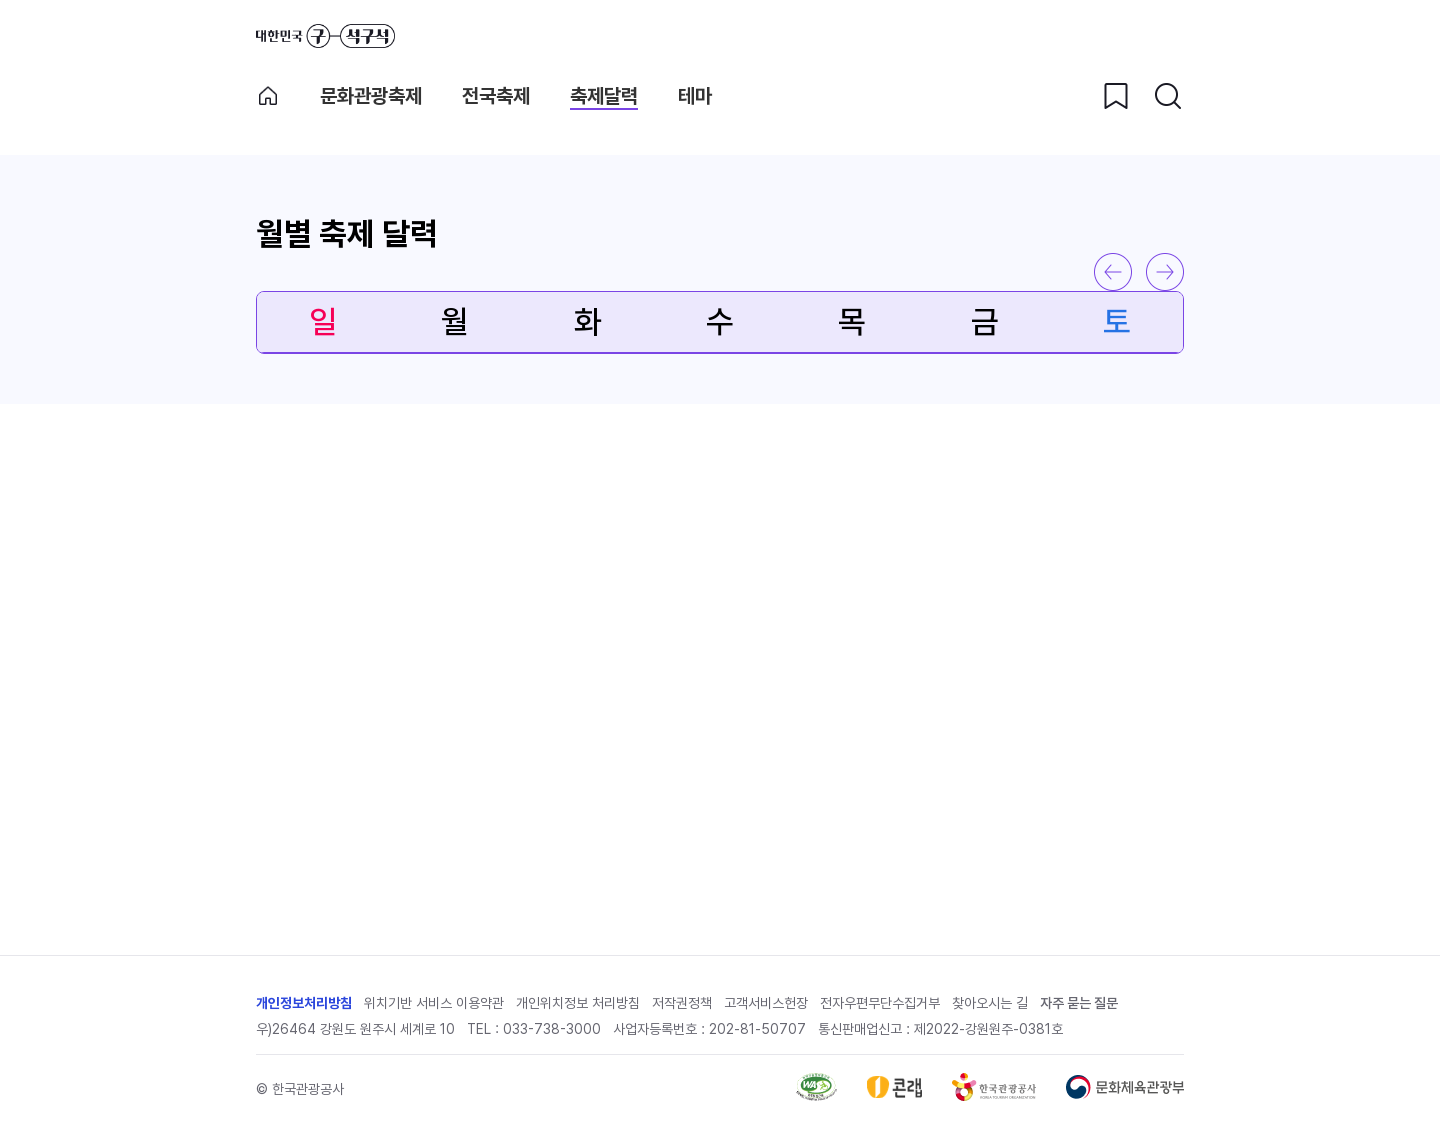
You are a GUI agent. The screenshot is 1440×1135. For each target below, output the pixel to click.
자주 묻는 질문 (1079, 1003)
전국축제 (496, 96)
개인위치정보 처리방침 (578, 1003)
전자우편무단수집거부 (880, 1003)
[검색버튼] (1168, 96)
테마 (695, 96)
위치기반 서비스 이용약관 (434, 1003)
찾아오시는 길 (990, 1003)
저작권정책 (682, 1003)
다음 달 (1165, 272)
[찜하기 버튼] (1116, 96)
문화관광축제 (371, 96)
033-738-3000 (552, 1029)
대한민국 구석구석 (325, 36)
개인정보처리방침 (304, 1003)
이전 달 (1113, 272)
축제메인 (268, 96)
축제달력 (604, 96)
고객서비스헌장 (766, 1003)
